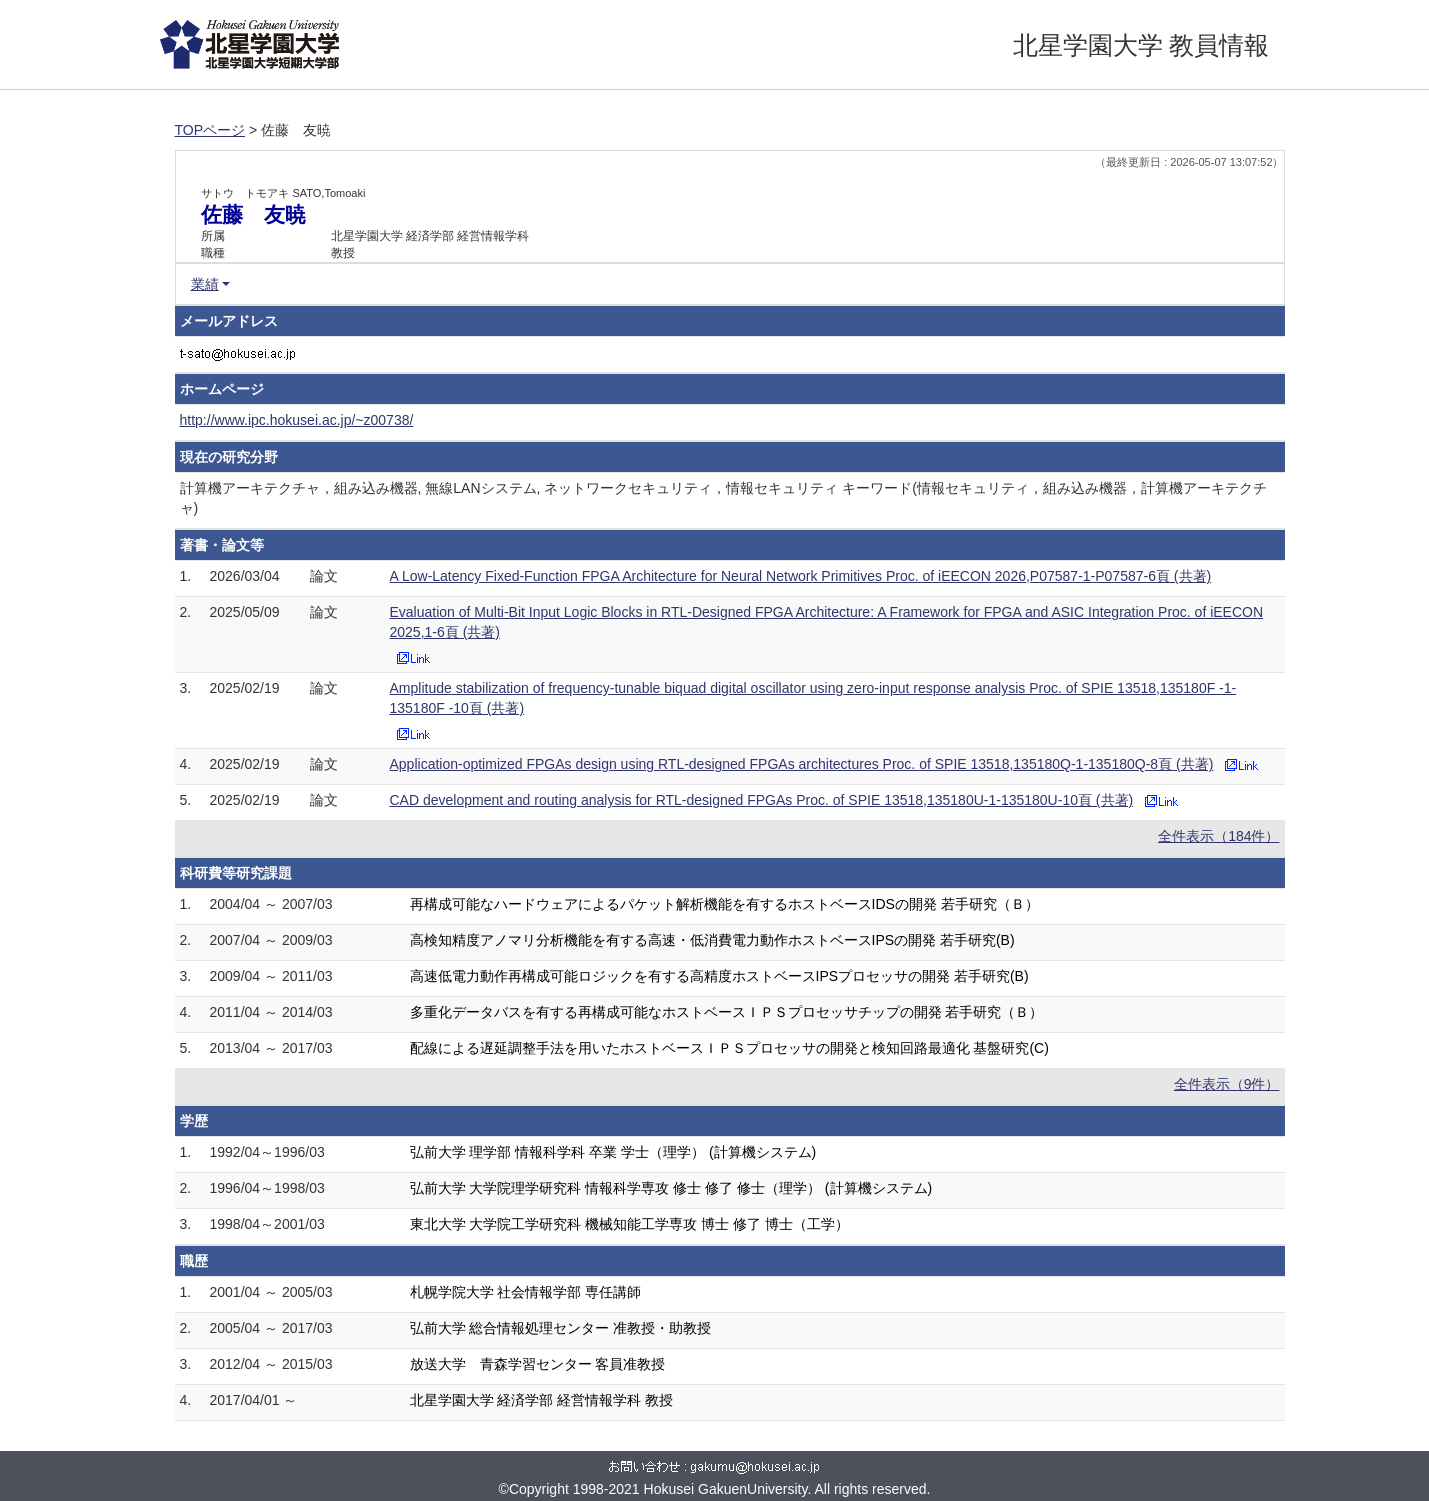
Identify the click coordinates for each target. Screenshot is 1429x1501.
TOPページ (210, 130)
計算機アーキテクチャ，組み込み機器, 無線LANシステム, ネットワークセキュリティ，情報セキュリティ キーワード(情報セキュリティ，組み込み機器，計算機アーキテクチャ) (723, 498)
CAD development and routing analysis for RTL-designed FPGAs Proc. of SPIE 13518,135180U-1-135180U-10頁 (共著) (762, 800)
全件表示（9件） (1227, 1084)
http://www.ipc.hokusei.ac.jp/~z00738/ (297, 420)
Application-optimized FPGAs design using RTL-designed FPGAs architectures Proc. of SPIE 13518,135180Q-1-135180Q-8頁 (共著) (802, 764)
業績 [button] (205, 284)
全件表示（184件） (1218, 836)
